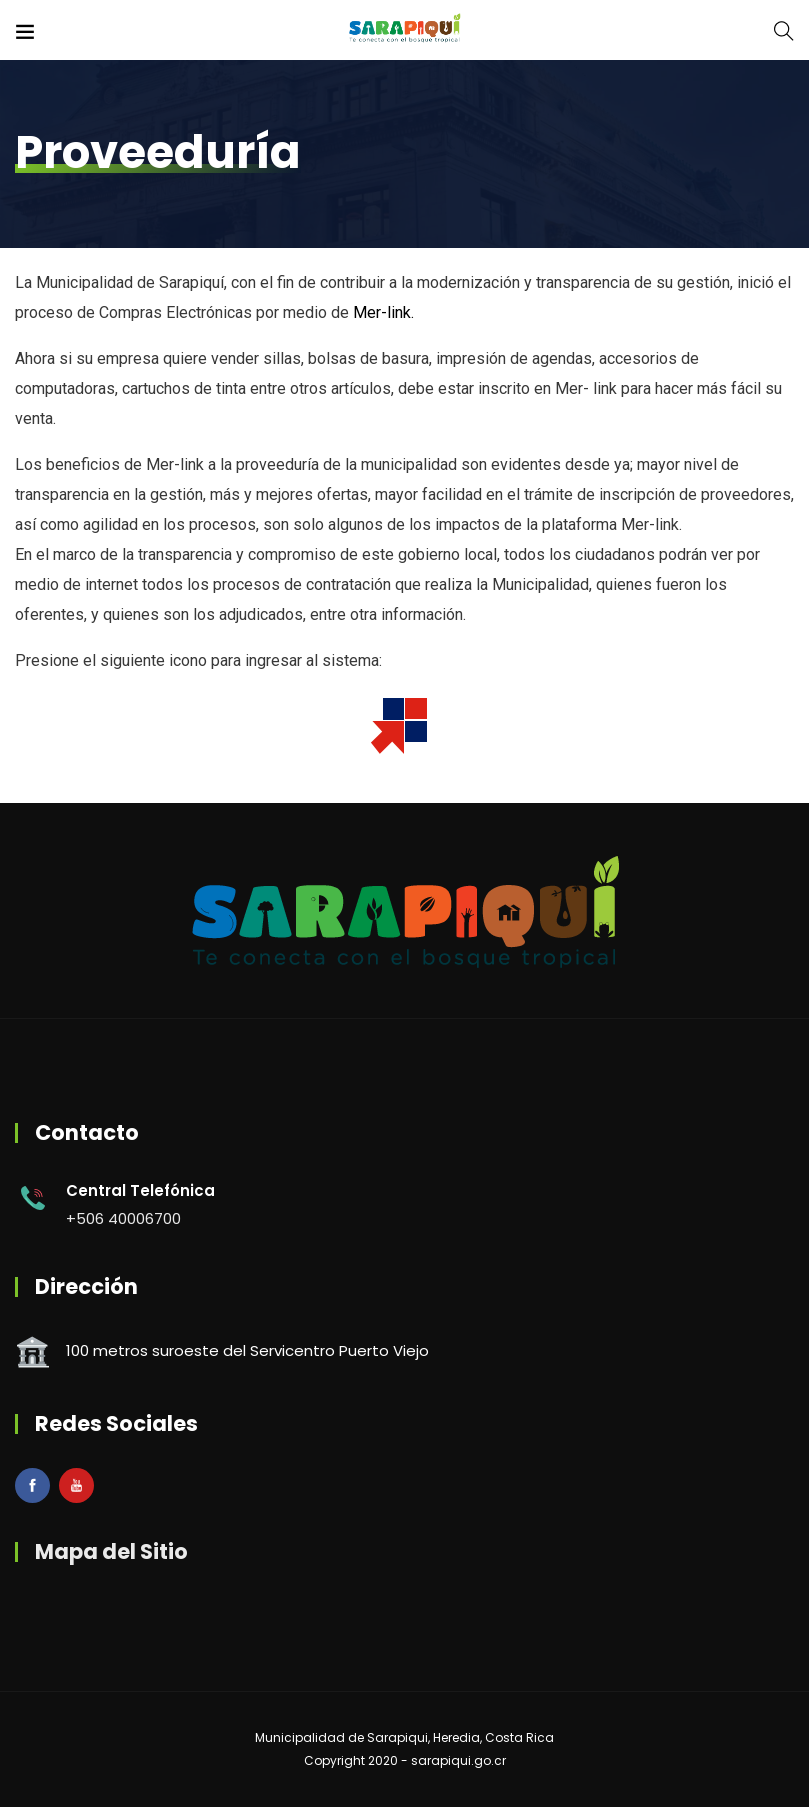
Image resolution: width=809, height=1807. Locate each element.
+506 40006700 (123, 1218)
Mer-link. (383, 312)
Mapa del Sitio (111, 1551)
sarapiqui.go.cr (458, 1760)
